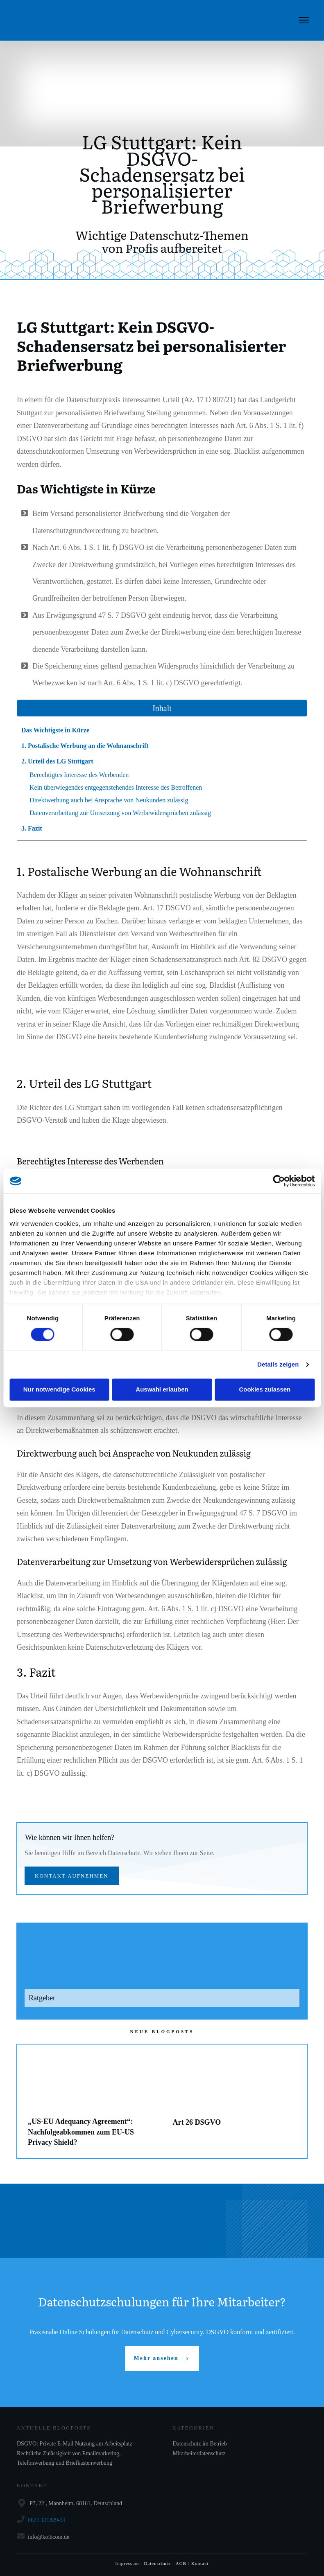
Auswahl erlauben (162, 1389)
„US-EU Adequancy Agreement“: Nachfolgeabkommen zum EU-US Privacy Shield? (89, 2101)
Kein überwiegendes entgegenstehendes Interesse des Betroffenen (115, 787)
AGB (181, 2563)
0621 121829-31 (47, 2520)
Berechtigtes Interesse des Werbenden (79, 774)
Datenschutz (157, 2563)
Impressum (127, 2563)
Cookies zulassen (264, 1389)
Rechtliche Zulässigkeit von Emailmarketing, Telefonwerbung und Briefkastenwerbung (69, 2458)
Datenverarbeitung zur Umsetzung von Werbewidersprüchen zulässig (120, 812)
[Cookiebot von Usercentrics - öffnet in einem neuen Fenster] (279, 1181)
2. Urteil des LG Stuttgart (57, 761)
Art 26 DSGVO (234, 2101)
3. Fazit (31, 828)
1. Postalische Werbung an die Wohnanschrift (85, 745)
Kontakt (199, 2563)
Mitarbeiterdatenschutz (199, 2453)
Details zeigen (278, 1364)
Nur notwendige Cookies (59, 1389)
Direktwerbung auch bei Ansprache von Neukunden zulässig (108, 800)
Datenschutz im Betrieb (200, 2444)
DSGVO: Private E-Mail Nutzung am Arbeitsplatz (74, 2444)
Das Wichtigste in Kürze (55, 730)
